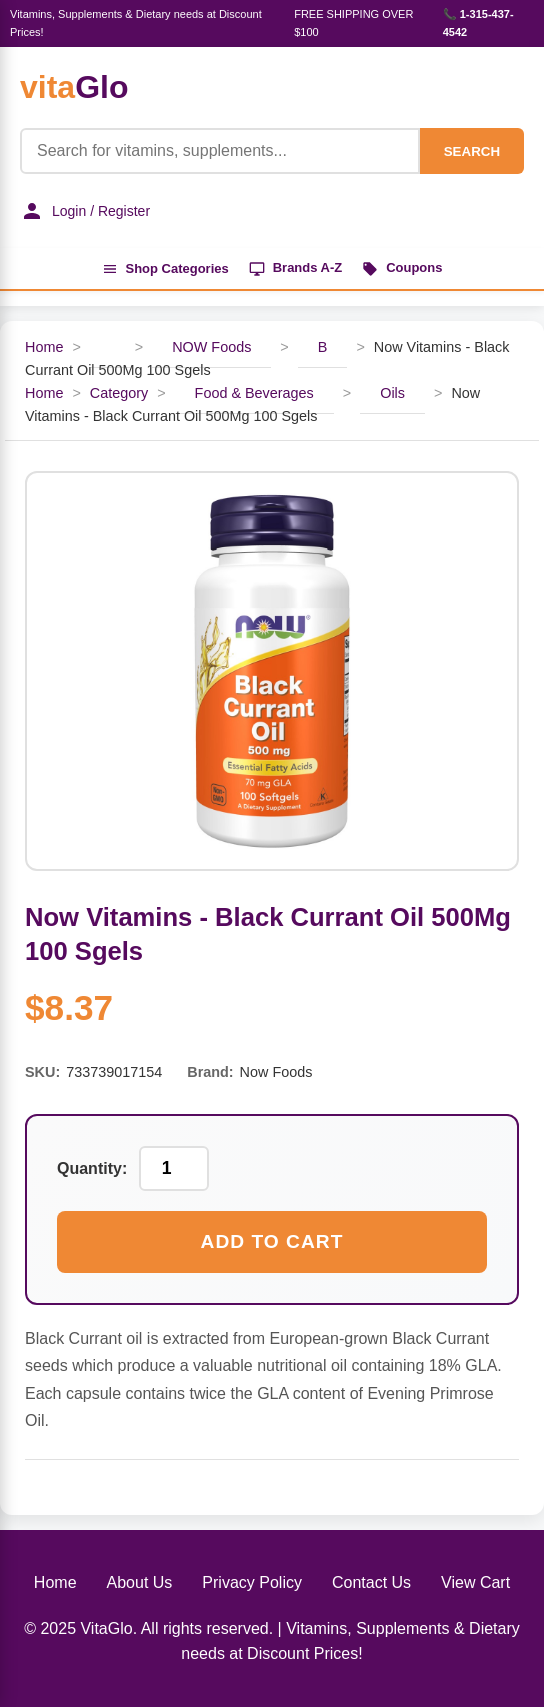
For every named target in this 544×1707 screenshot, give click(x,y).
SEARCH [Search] (472, 151)
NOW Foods (211, 347)
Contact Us (371, 1582)
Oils (392, 393)
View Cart (475, 1582)
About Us (140, 1582)
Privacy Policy (252, 1582)
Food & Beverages (254, 393)
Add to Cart (272, 1241)
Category (119, 393)
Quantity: (92, 1168)
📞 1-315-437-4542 (478, 23)
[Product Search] (220, 151)
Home (44, 347)
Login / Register (85, 211)
